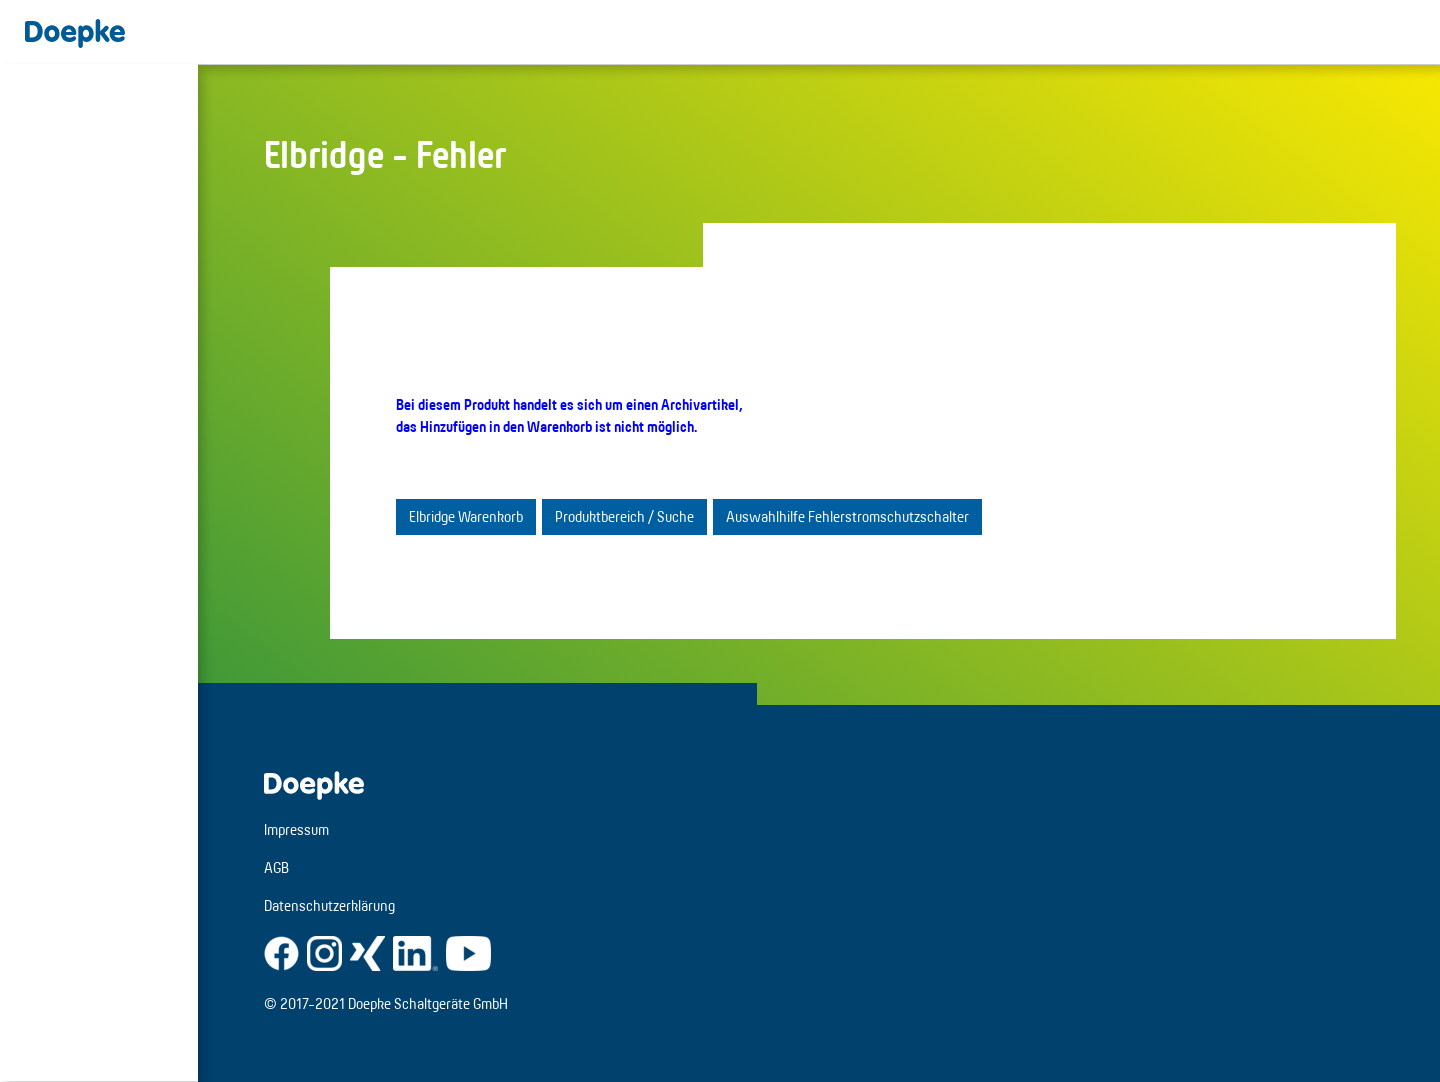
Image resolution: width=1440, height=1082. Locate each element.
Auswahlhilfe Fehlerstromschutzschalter (847, 516)
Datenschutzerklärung (329, 905)
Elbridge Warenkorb (466, 516)
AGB (276, 867)
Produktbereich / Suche (624, 516)
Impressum (296, 829)
